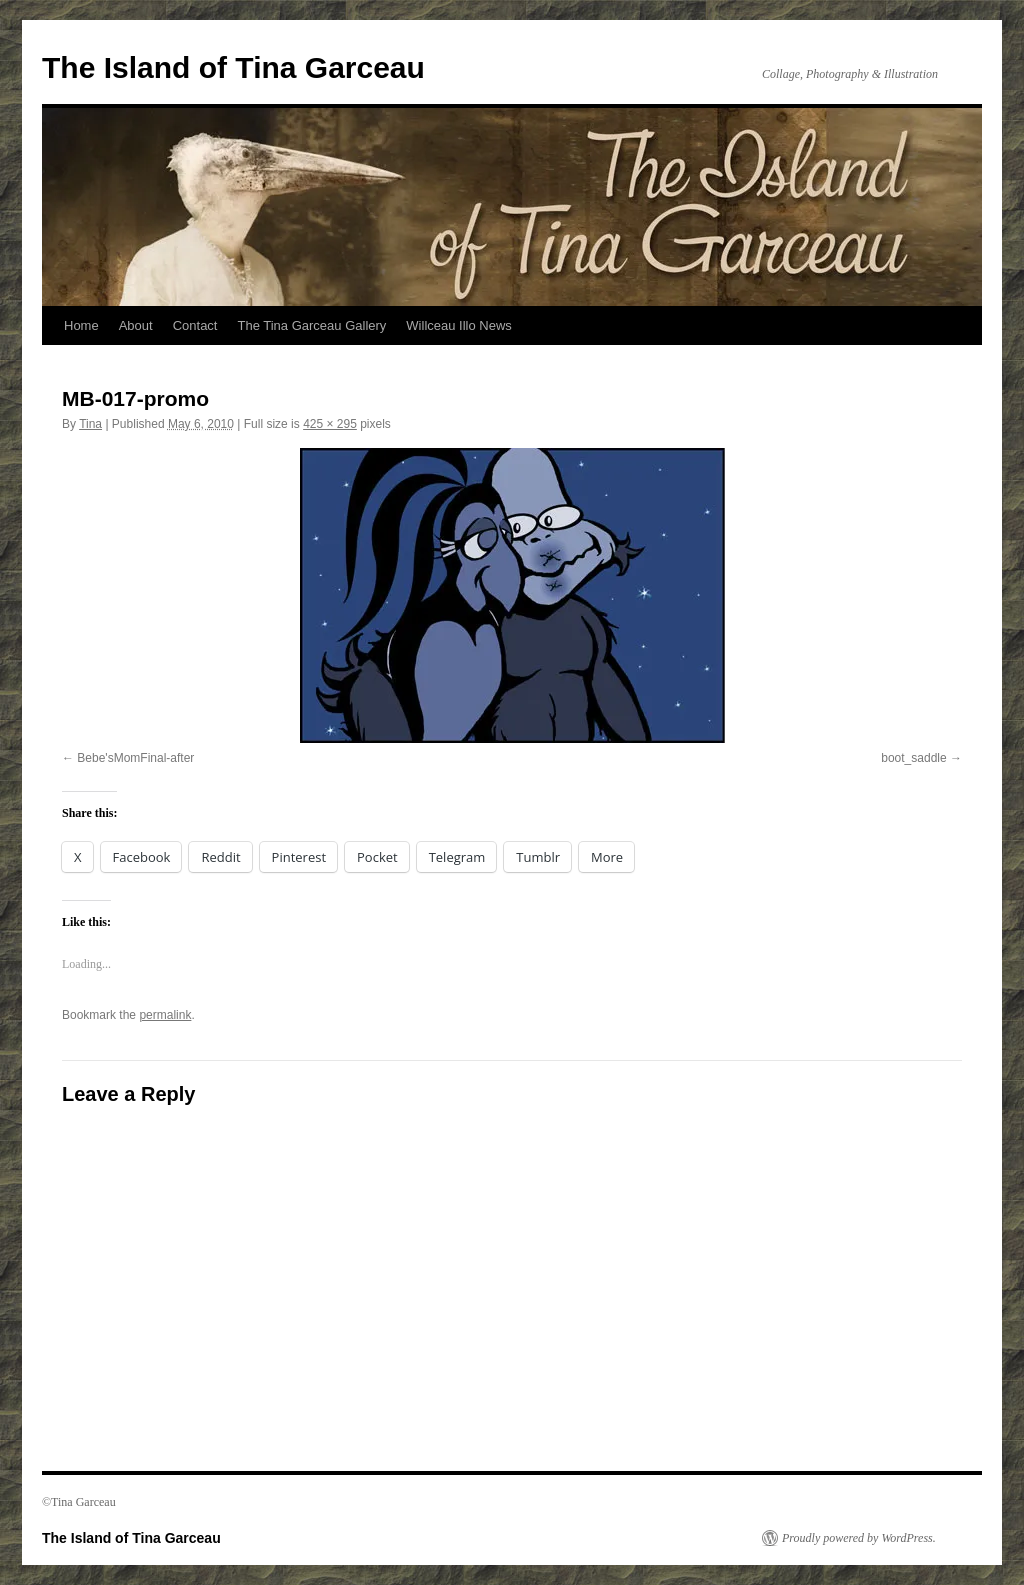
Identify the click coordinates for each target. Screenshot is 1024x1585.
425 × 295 (330, 424)
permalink (165, 1015)
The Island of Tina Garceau (233, 67)
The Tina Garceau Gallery (311, 325)
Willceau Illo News (458, 325)
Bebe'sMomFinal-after (135, 758)
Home (81, 325)
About (136, 325)
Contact (195, 325)
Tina (90, 424)
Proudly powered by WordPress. (859, 1538)
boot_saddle (913, 758)
